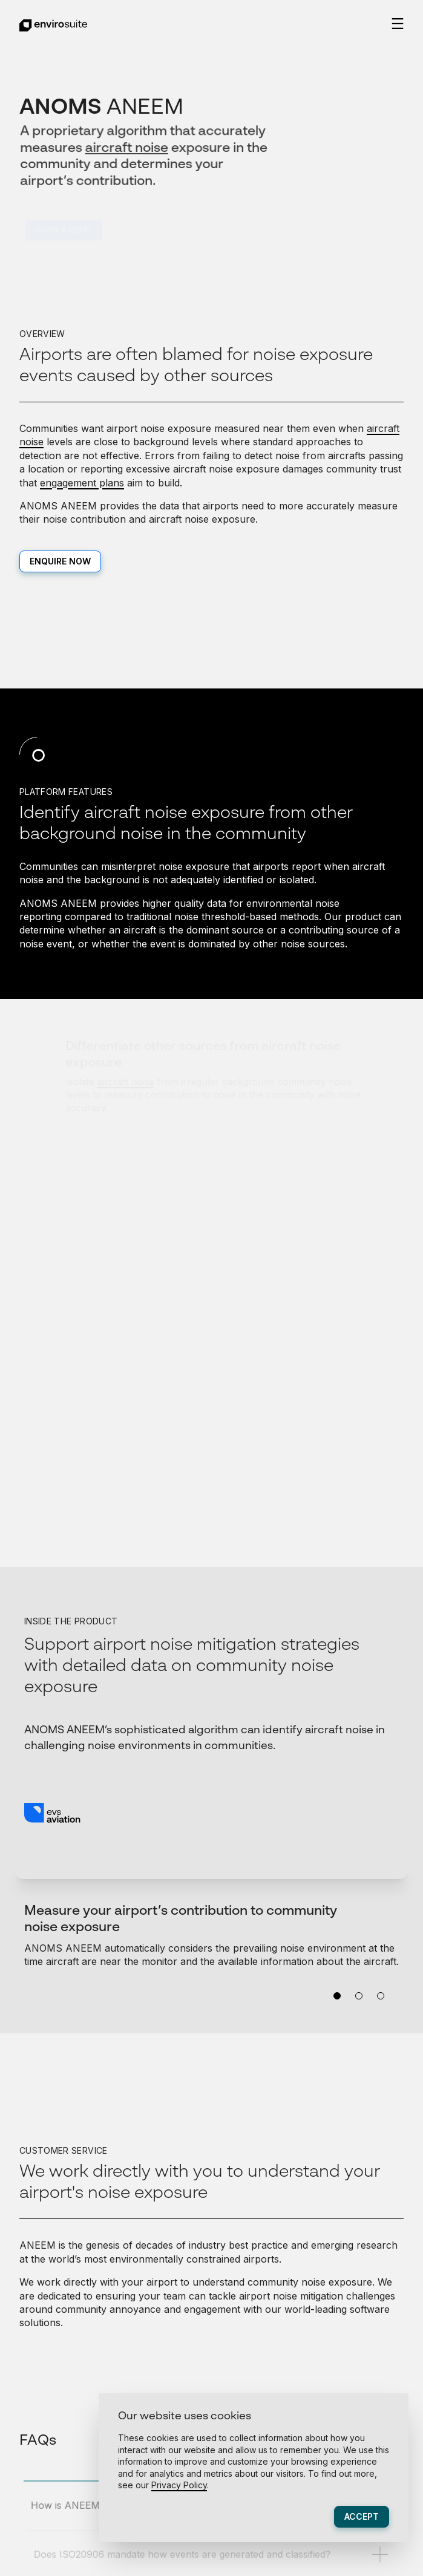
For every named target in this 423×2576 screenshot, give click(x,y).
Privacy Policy (179, 2485)
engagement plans (82, 483)
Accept (361, 2516)
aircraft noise (127, 148)
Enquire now (60, 561)
